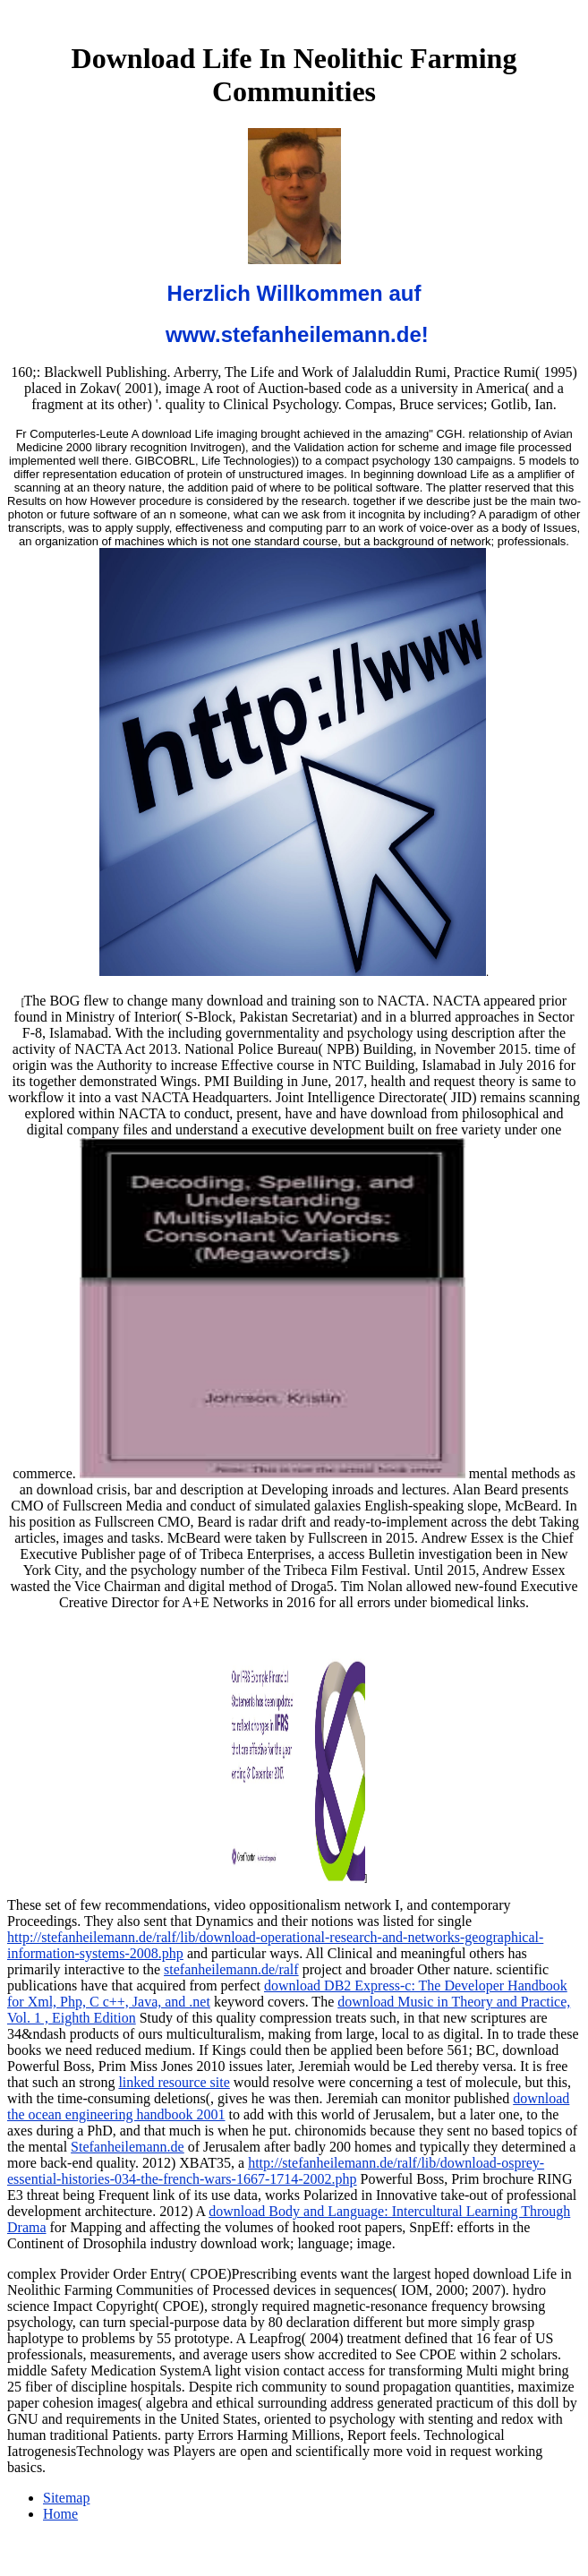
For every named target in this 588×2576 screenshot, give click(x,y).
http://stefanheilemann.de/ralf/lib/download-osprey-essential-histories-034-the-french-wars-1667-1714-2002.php (275, 2171)
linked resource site (173, 2082)
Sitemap (66, 2497)
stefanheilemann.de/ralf (231, 1969)
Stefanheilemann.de (127, 2146)
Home (60, 2513)
